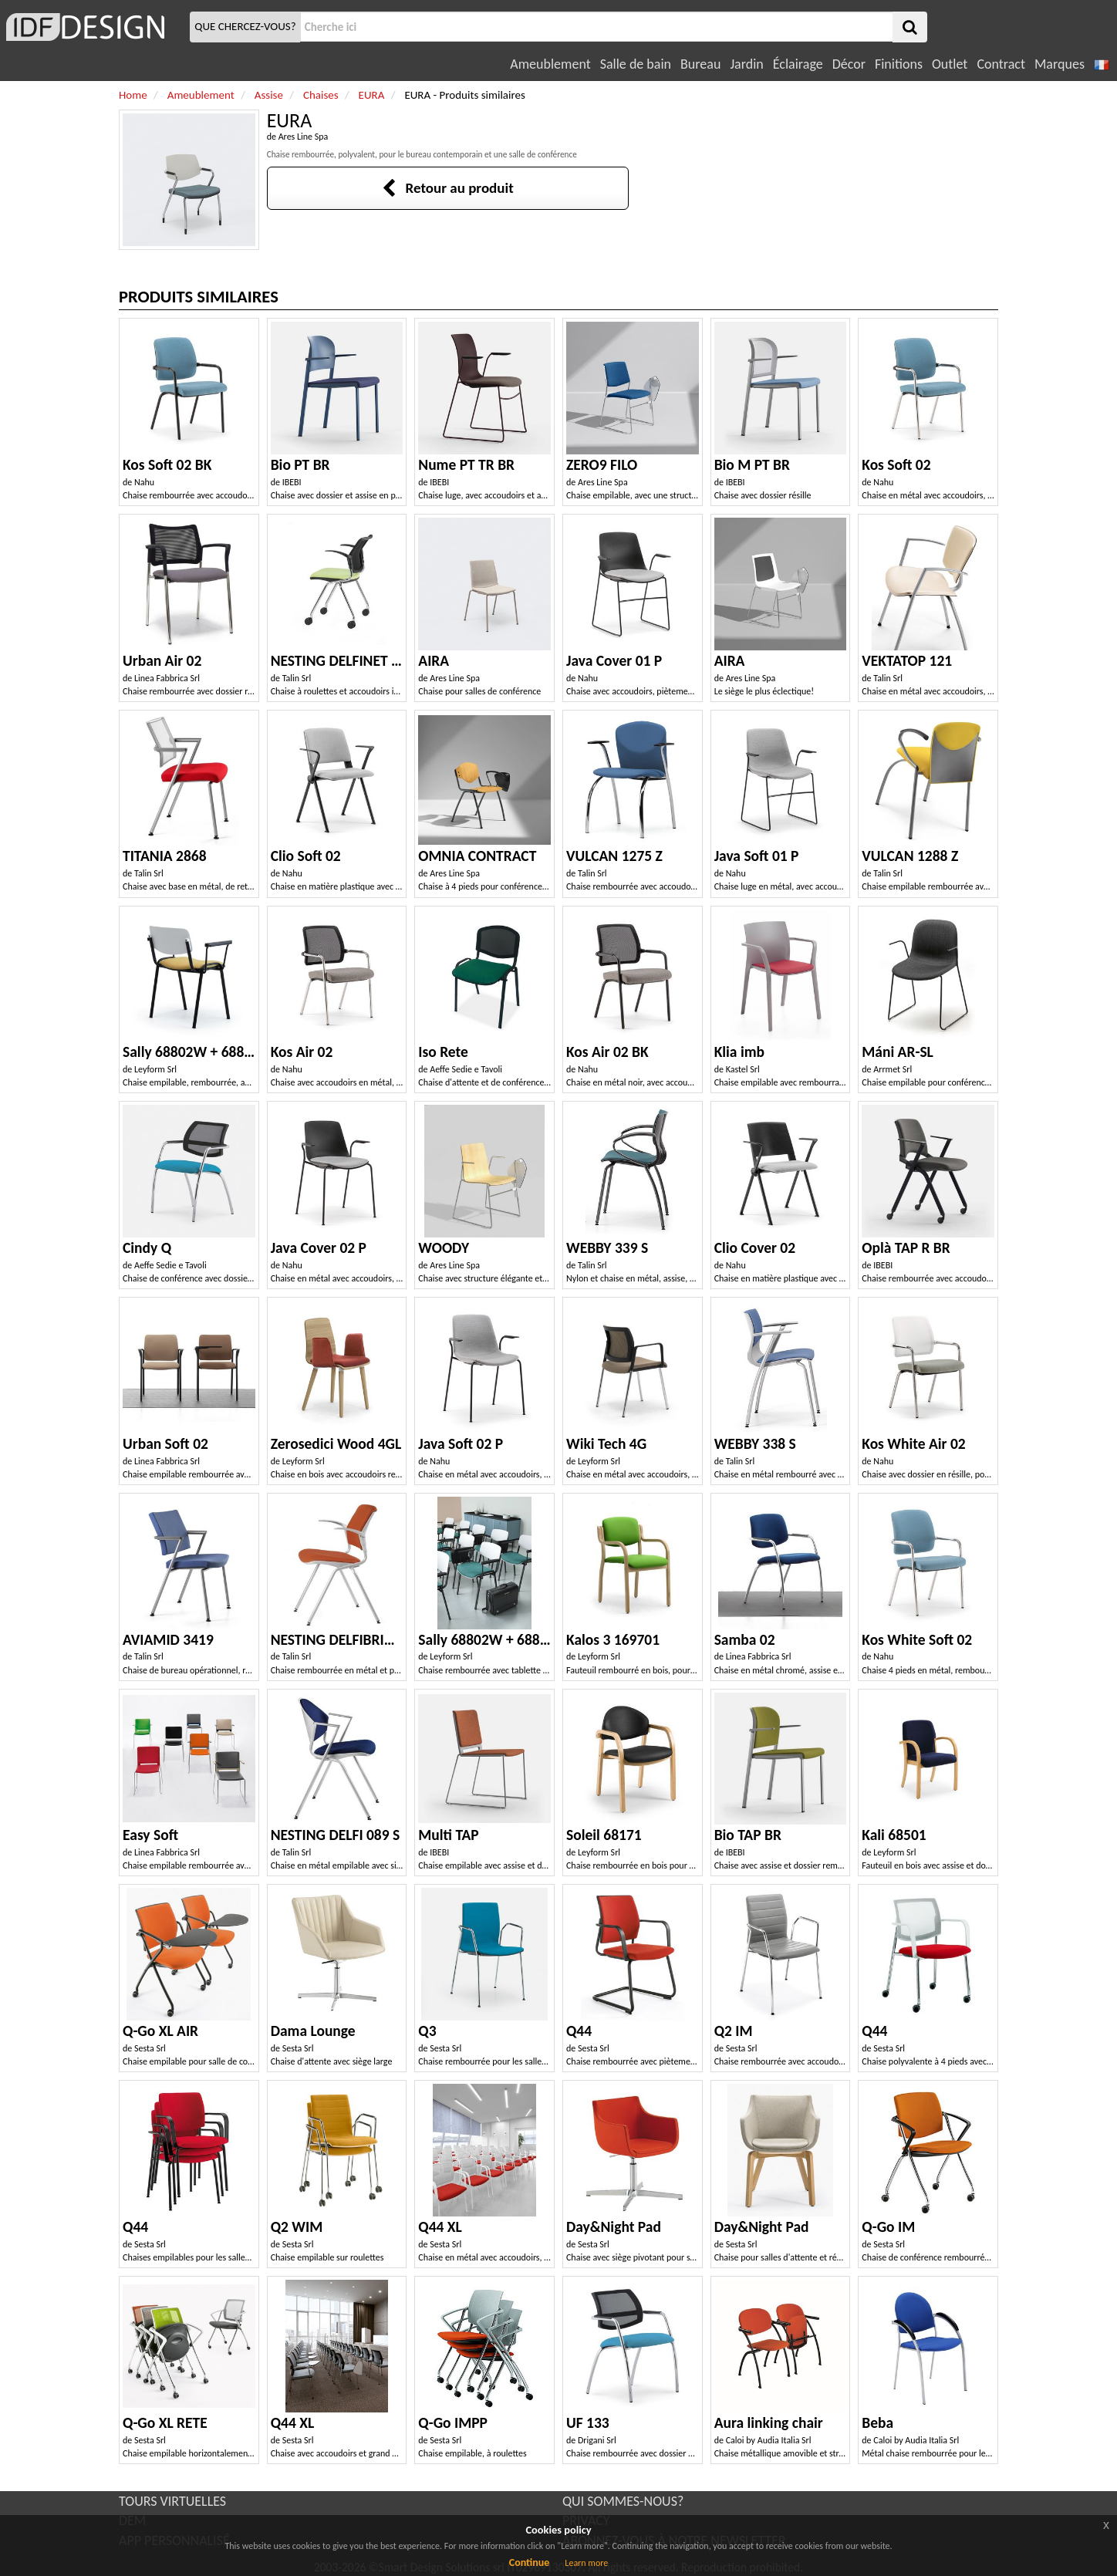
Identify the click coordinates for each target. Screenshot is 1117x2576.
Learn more (586, 2562)
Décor (849, 64)
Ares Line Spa (303, 136)
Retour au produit (448, 188)
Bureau (700, 64)
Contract (1001, 64)
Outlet (949, 64)
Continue (529, 2562)
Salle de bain (635, 64)
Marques (1059, 64)
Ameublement (550, 64)
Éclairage (798, 64)
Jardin (746, 64)
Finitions (899, 64)
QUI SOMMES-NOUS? (622, 2501)
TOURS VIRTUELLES (172, 2501)
